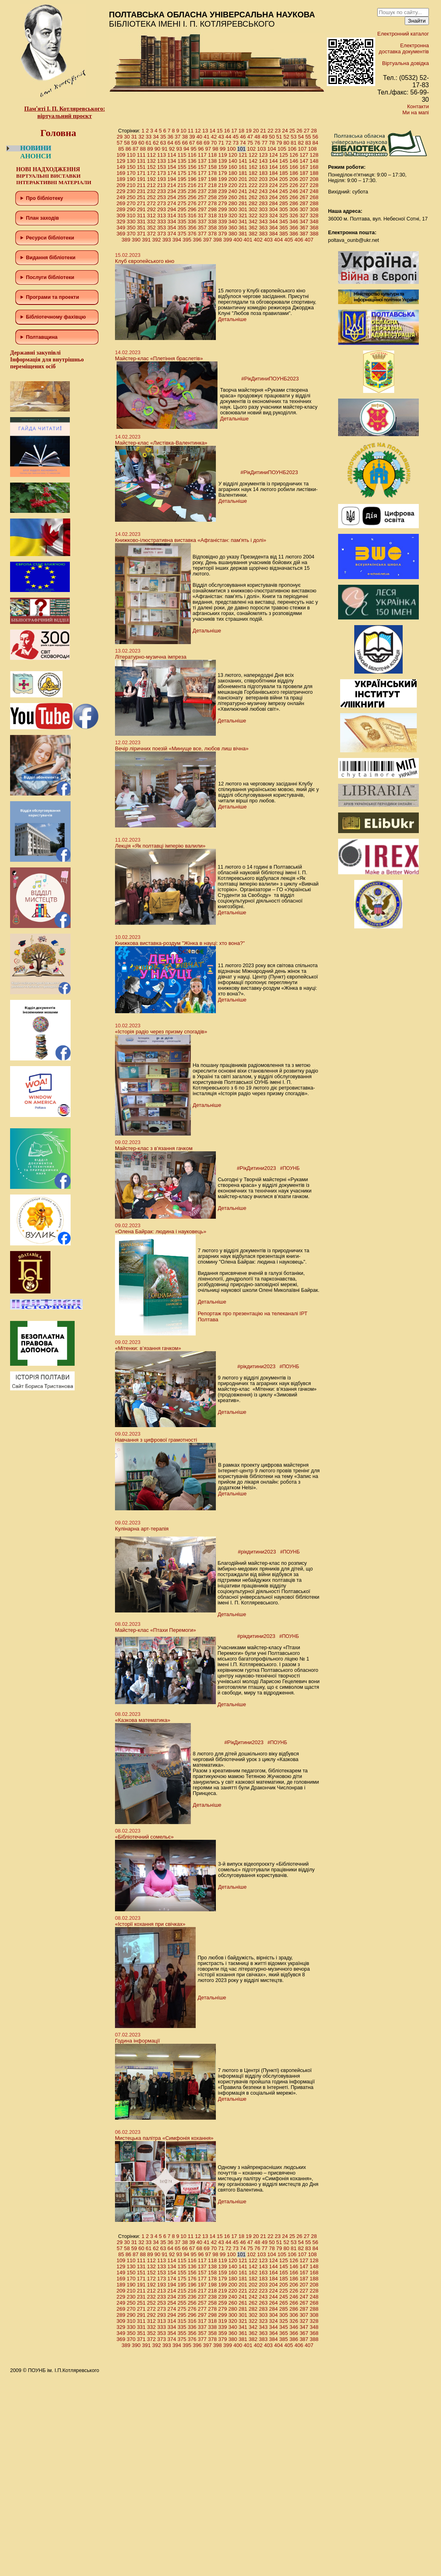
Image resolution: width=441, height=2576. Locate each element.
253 (161, 197)
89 (150, 149)
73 (235, 143)
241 (242, 191)
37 (177, 137)
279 (222, 203)
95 (193, 149)
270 (131, 203)
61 (148, 143)
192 (151, 179)
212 (151, 185)
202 (253, 179)
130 (131, 161)
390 (136, 240)
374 (171, 234)
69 (206, 143)
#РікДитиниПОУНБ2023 (270, 379)
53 (293, 137)
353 (161, 228)
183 (263, 173)
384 (273, 234)
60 (141, 143)
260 (232, 197)
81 (293, 143)
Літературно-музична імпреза (150, 657)
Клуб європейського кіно (144, 261)
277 (202, 203)
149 (121, 167)
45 (235, 137)
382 (253, 234)
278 (212, 203)
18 (241, 131)
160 (232, 167)
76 (257, 143)
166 (293, 167)
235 (182, 191)
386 (293, 234)
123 (263, 155)
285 (283, 203)
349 (121, 228)
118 (212, 155)
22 (270, 131)
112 (151, 155)
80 (286, 143)
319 (222, 215)
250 (131, 197)
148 (314, 161)
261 (242, 197)
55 (308, 137)
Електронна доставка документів (404, 48)
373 (161, 234)
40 (199, 137)
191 (141, 179)
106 (292, 149)
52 (286, 137)
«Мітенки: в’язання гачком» (148, 1348)
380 (232, 234)
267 (303, 197)
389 (125, 240)
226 (293, 185)
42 (214, 137)
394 (176, 240)
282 (253, 203)
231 (141, 191)
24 (285, 131)
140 (232, 161)
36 (170, 137)
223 (263, 185)
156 (192, 167)
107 (302, 149)
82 (300, 143)
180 (232, 173)
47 (250, 137)
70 (214, 143)
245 (283, 191)
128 (314, 155)
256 (192, 197)
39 (192, 137)
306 (293, 209)
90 (157, 149)
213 (161, 185)
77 (265, 143)
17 (234, 131)
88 (143, 149)
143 (263, 161)
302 (253, 209)
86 (128, 149)
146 (293, 161)
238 (212, 191)
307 (303, 209)
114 (171, 155)
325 (283, 215)
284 (273, 203)
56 (315, 137)
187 (303, 173)
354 (171, 228)
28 (314, 131)
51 (279, 137)
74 (243, 143)
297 (202, 209)
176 (192, 173)
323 (263, 215)
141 (242, 161)
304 (273, 209)
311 (141, 215)
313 (161, 215)
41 (206, 137)
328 (314, 215)
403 (268, 240)
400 (238, 240)
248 (314, 191)
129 (121, 161)
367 (303, 228)
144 (273, 161)
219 (222, 185)
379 (222, 234)
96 (201, 149)
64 (170, 143)
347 (303, 221)
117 (202, 155)
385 (283, 234)
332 (151, 221)
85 (121, 149)
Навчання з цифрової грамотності (156, 1440)
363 (263, 228)
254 (171, 197)
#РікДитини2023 (256, 1168)
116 (192, 155)
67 (192, 143)
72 (228, 143)
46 (243, 137)
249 (121, 197)
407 (309, 240)
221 (242, 185)
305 (283, 209)
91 (164, 149)
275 (182, 203)
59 (134, 143)
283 (263, 203)
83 (308, 143)
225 (283, 185)
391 (146, 240)
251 (141, 197)
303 (263, 209)
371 (141, 234)
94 (186, 149)
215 (182, 185)
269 (121, 203)
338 (212, 221)
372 (151, 234)
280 (232, 203)
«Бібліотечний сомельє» (144, 1837)
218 (212, 185)
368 (314, 228)
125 (283, 155)
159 (222, 167)
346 (293, 221)
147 (303, 161)
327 (303, 215)
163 (263, 167)
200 (232, 179)
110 (131, 155)
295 (182, 209)
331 (141, 221)
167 (303, 167)
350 (131, 228)
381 (242, 234)
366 (293, 228)
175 (182, 173)
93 (179, 149)
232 (151, 191)
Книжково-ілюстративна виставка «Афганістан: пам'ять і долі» (190, 540)
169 (121, 173)
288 (314, 203)
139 (222, 161)
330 (131, 221)
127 (303, 155)
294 (171, 209)
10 (183, 131)
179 (222, 173)
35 (163, 137)
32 (141, 137)
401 (248, 240)
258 (212, 197)
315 (182, 215)
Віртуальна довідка (405, 63)
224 (273, 185)
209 (121, 185)
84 (315, 143)
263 (263, 197)
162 (253, 167)
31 (134, 137)
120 (232, 155)
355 (182, 228)
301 (242, 209)
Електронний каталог (403, 34)
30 (127, 137)
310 (131, 215)
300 (232, 209)
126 (293, 155)
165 (283, 167)
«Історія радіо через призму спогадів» (161, 1032)
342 (253, 221)
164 (273, 167)
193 (161, 179)
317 (202, 215)
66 (185, 143)
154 (171, 167)
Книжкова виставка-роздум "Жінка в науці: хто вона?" (180, 943)
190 (131, 179)
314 (171, 215)
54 (300, 137)
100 (231, 149)
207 (303, 179)
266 (293, 197)
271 (141, 203)
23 (277, 131)
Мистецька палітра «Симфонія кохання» (164, 2138)
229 (121, 191)
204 (273, 179)
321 (242, 215)
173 (161, 173)
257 (202, 197)
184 (273, 173)
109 (121, 155)
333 (161, 221)
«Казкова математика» (142, 1720)
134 (171, 161)
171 (141, 173)
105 (282, 149)
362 (253, 228)
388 (314, 234)
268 (314, 197)
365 (283, 228)
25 (292, 131)
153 (161, 167)
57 (119, 143)
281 (242, 203)
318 (212, 215)
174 (171, 173)
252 (151, 197)
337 (202, 221)
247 (303, 191)
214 (171, 185)
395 (187, 240)
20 (256, 131)
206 (293, 179)
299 (222, 209)
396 (197, 240)
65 (177, 143)
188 (314, 173)
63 (163, 143)
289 (121, 209)
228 (314, 185)
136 (192, 161)
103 (261, 149)
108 (312, 149)
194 (171, 179)
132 (151, 161)
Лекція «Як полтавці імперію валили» (160, 846)
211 (141, 185)
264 (273, 197)
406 (299, 240)
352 (151, 228)
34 (156, 137)
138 (212, 161)
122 (253, 155)
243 (263, 191)
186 (293, 173)
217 (202, 185)
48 (257, 137)
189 (121, 179)
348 (314, 221)
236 (192, 191)
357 (202, 228)
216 (192, 185)
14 (212, 131)
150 (131, 167)
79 (279, 143)
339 (222, 221)
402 (258, 240)
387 (303, 234)
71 (221, 143)
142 (253, 161)
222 (253, 185)
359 (222, 228)
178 (212, 173)
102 (251, 149)
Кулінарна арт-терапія (142, 1529)
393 (166, 240)
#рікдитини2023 (256, 1366)
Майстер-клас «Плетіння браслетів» (159, 358)
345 (283, 221)
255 (182, 197)
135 (182, 161)
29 (119, 137)
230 (131, 191)
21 (263, 131)
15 (219, 131)
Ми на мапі (415, 112)
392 (156, 240)
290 (131, 209)
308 (314, 209)
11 (190, 131)
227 (303, 185)
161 (242, 167)
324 (273, 215)
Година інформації (137, 2041)
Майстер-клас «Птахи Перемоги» (155, 1630)
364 (273, 228)
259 (222, 197)
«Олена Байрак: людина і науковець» (160, 1231)
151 (141, 167)
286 (293, 203)
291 (141, 209)
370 (131, 234)
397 (207, 240)
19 (248, 131)
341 (242, 221)
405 (288, 240)
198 (212, 179)
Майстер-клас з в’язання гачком (153, 1148)
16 (227, 131)
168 (314, 167)
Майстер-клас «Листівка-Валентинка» (161, 443)
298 (212, 209)
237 (202, 191)
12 (198, 131)
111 (141, 155)
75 (250, 143)
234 (171, 191)
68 (199, 143)
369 (121, 234)
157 (202, 167)
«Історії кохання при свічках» (150, 1924)
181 (242, 173)
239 (222, 191)
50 (272, 137)
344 (273, 221)
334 (171, 221)
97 (208, 149)
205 (283, 179)
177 (202, 173)
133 (161, 161)
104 (272, 149)
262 (253, 197)
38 (185, 137)
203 (263, 179)
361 (242, 228)
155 (182, 167)
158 (212, 167)
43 (221, 137)
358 (212, 228)
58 (127, 143)
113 (161, 155)
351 (141, 228)
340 (232, 221)
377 (202, 234)
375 (182, 234)
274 (171, 203)
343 (263, 221)
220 (232, 185)
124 (273, 155)
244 (273, 191)
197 (202, 179)
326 (293, 215)
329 (121, 221)
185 (283, 173)
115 (182, 155)
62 (156, 143)
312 (151, 215)
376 (192, 234)
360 (232, 228)
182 (253, 173)
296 (192, 209)
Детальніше (232, 319)
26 (299, 131)
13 (205, 131)
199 (222, 179)
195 (182, 179)
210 (131, 185)
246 (293, 191)
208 (314, 179)
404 (278, 240)
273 (161, 203)
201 (242, 179)
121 (242, 155)
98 (215, 149)
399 (227, 240)
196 (192, 179)
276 (192, 203)
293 (161, 209)
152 (151, 167)
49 (265, 137)
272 (151, 203)
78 (272, 143)
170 (131, 173)
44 (228, 137)
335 (182, 221)
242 (253, 191)
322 (253, 215)
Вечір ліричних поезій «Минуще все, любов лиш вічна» (182, 748)
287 (303, 203)
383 (263, 234)
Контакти (418, 106)
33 (148, 137)
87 (135, 149)
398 (217, 240)
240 (232, 191)
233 (161, 191)
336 (192, 221)
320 (232, 215)
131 (141, 161)
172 (151, 173)
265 (283, 197)
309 (121, 215)
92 (172, 149)
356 (192, 228)
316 (192, 215)
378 (212, 234)
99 (222, 149)
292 (151, 209)
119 (222, 155)
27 (306, 131)
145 (283, 161)
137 (202, 161)
